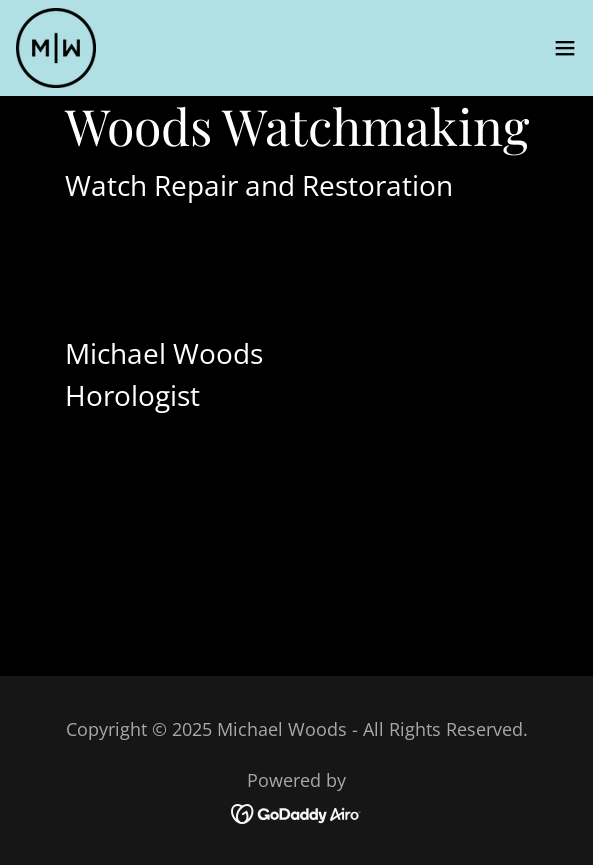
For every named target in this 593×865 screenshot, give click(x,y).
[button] (565, 48)
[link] (56, 48)
